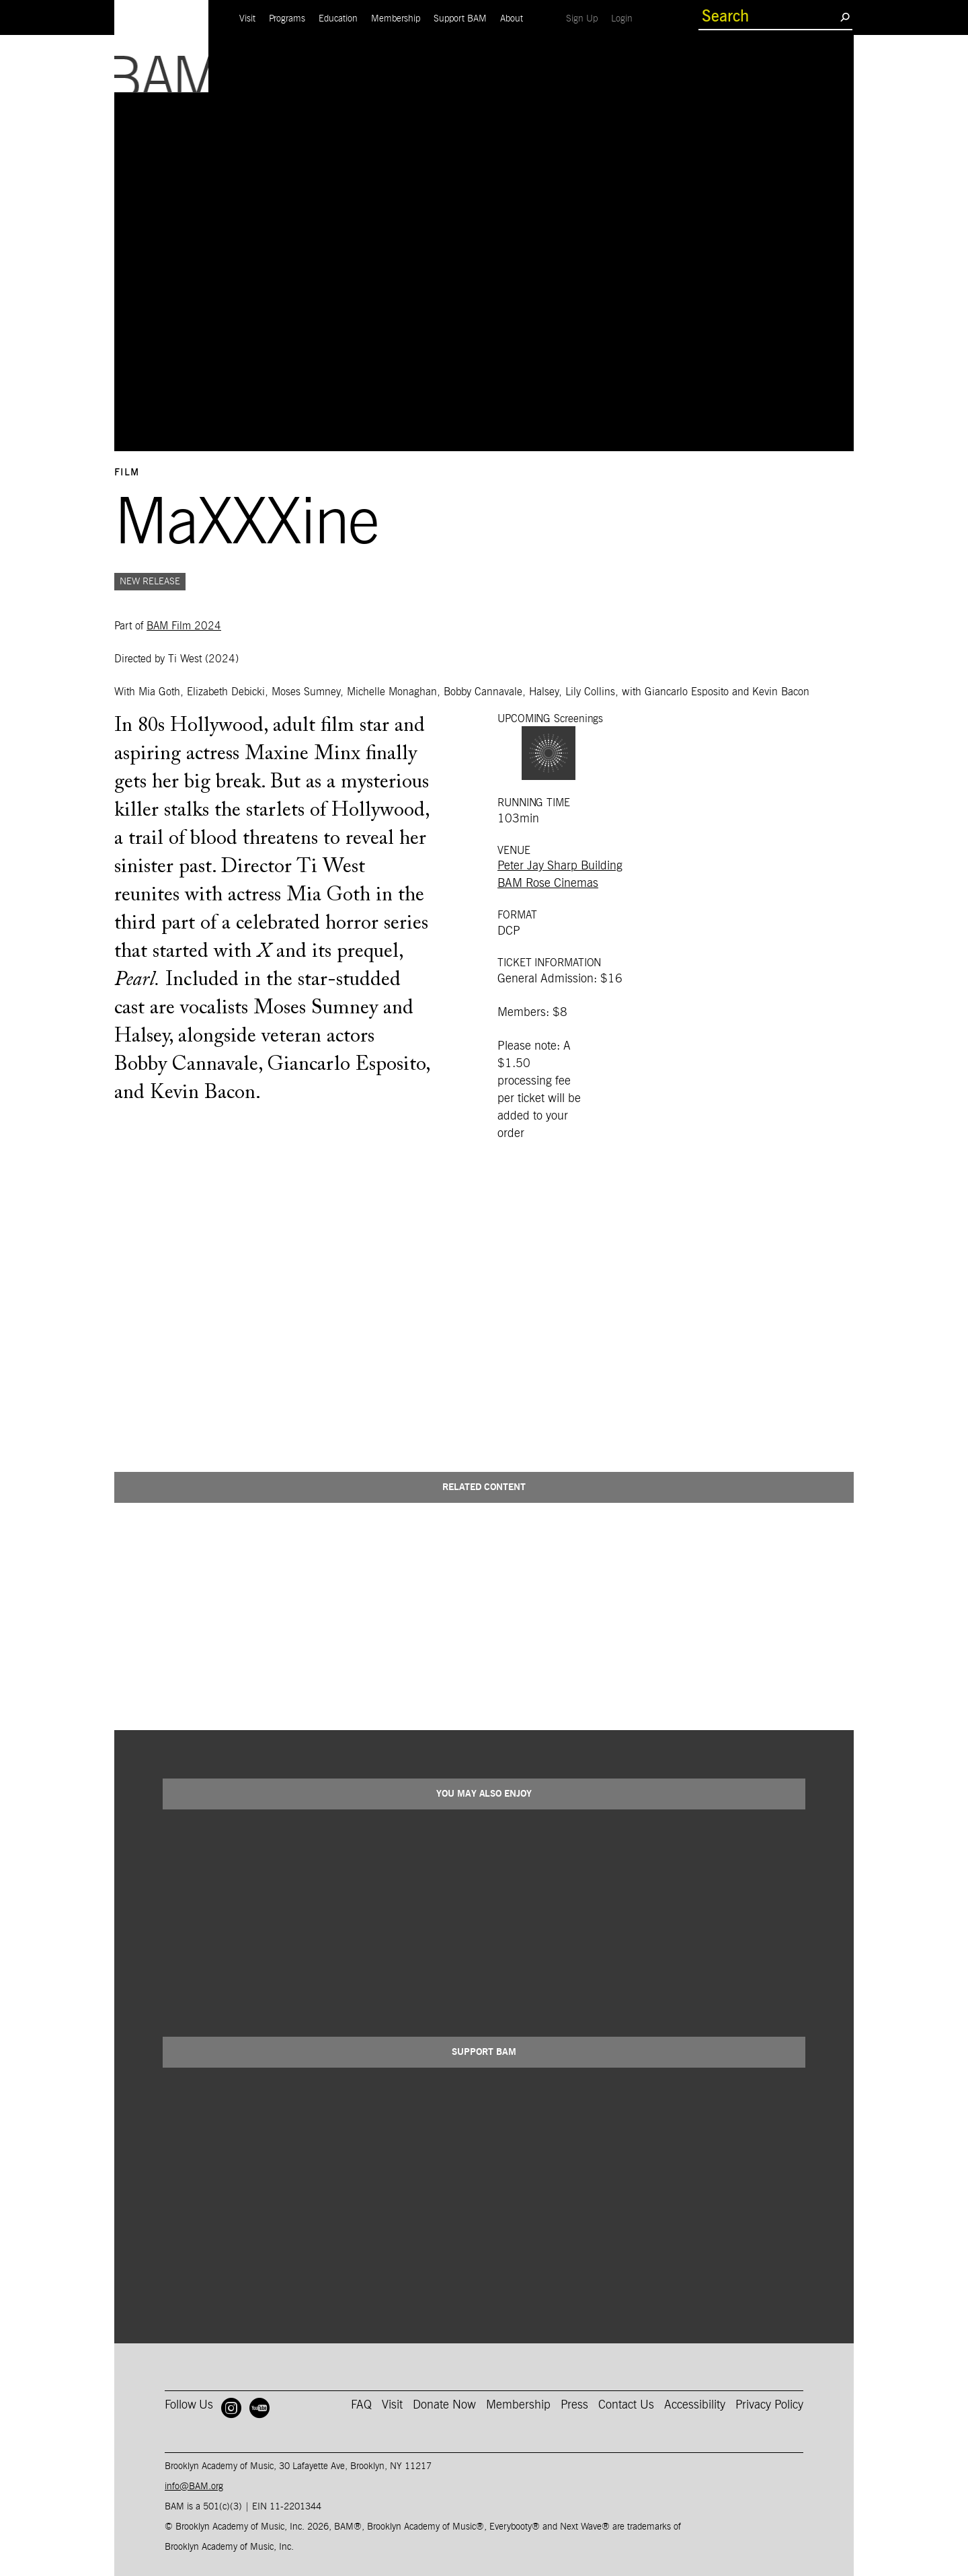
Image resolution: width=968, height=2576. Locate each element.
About (511, 19)
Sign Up (585, 18)
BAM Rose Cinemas (547, 883)
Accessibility (694, 2405)
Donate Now (444, 2405)
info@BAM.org (194, 2486)
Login (625, 18)
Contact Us (626, 2405)
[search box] (769, 16)
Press (574, 2405)
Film (127, 472)
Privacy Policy (769, 2405)
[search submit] (844, 16)
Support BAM (460, 19)
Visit (247, 19)
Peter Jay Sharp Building (559, 866)
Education (338, 19)
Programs (287, 19)
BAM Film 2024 (184, 626)
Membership (395, 19)
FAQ (361, 2405)
